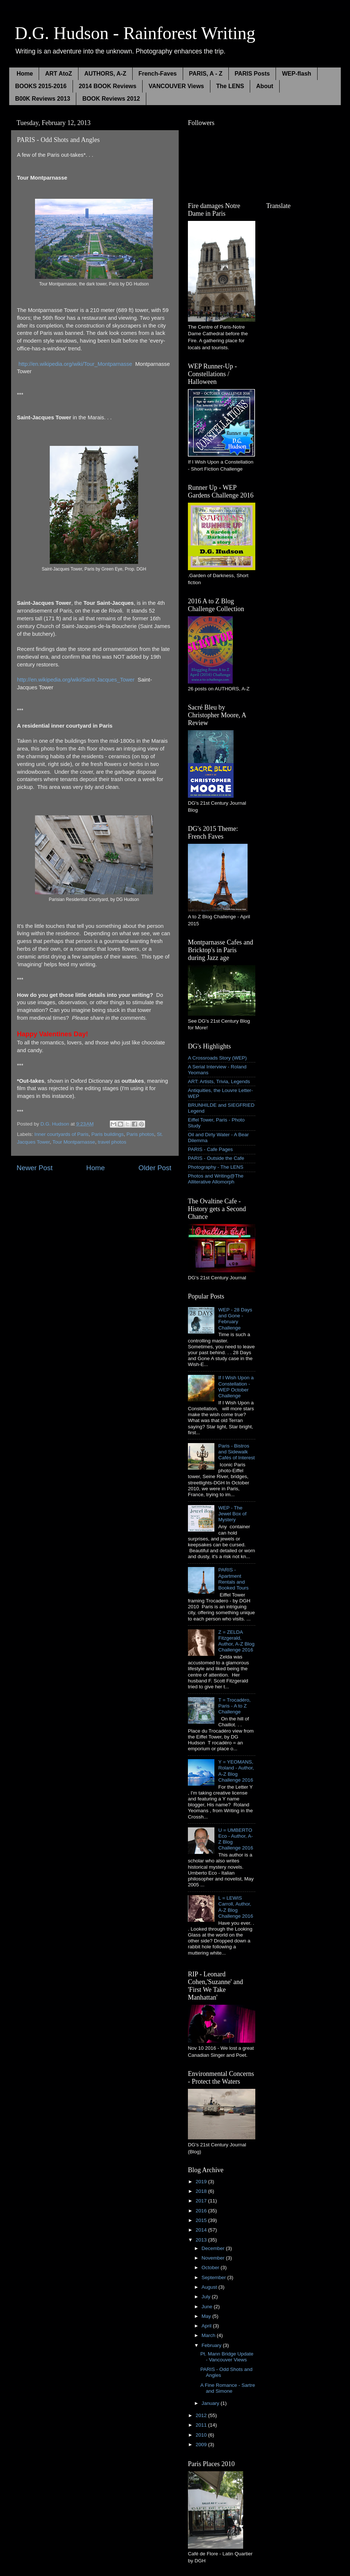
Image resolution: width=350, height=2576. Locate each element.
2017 (202, 2201)
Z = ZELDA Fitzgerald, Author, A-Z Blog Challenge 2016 (236, 1641)
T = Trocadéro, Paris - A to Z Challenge (234, 1706)
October (211, 2267)
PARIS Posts (252, 73)
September (214, 2277)
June (208, 2306)
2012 (202, 2415)
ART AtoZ (58, 73)
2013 (202, 2240)
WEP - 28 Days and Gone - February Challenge (235, 1319)
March (209, 2335)
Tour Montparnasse (73, 1142)
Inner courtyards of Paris (61, 1134)
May (207, 2316)
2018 (202, 2191)
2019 (202, 2181)
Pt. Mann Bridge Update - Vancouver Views (226, 2356)
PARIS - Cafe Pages (210, 1149)
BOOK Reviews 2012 (111, 99)
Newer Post (35, 1168)
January (211, 2403)
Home (25, 73)
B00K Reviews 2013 (42, 99)
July (207, 2296)
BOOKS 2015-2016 (41, 86)
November (214, 2258)
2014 (202, 2230)
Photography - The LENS (216, 1167)
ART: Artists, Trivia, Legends (219, 1081)
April (207, 2326)
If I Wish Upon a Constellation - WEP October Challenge (235, 1386)
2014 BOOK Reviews (108, 86)
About (264, 86)
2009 (202, 2444)
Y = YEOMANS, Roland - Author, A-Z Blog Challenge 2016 (236, 1771)
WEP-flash (296, 73)
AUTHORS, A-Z (105, 73)
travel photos (112, 1142)
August (210, 2287)
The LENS (230, 86)
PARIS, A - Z (206, 73)
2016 (202, 2210)
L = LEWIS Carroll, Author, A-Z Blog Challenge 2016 (235, 1907)
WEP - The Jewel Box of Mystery (232, 1513)
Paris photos (140, 1134)
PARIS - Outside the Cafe (216, 1158)
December (214, 2248)
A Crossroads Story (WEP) (217, 1058)
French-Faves (158, 73)
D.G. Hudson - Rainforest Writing (135, 33)
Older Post (155, 1168)
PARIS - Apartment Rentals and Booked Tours (233, 1579)
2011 (202, 2425)
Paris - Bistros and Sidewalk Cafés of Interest (236, 1451)
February (212, 2345)
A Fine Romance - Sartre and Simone (227, 2388)
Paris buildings (107, 1134)
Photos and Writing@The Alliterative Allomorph (216, 1179)
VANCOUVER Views (176, 86)
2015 (202, 2220)
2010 (202, 2435)
